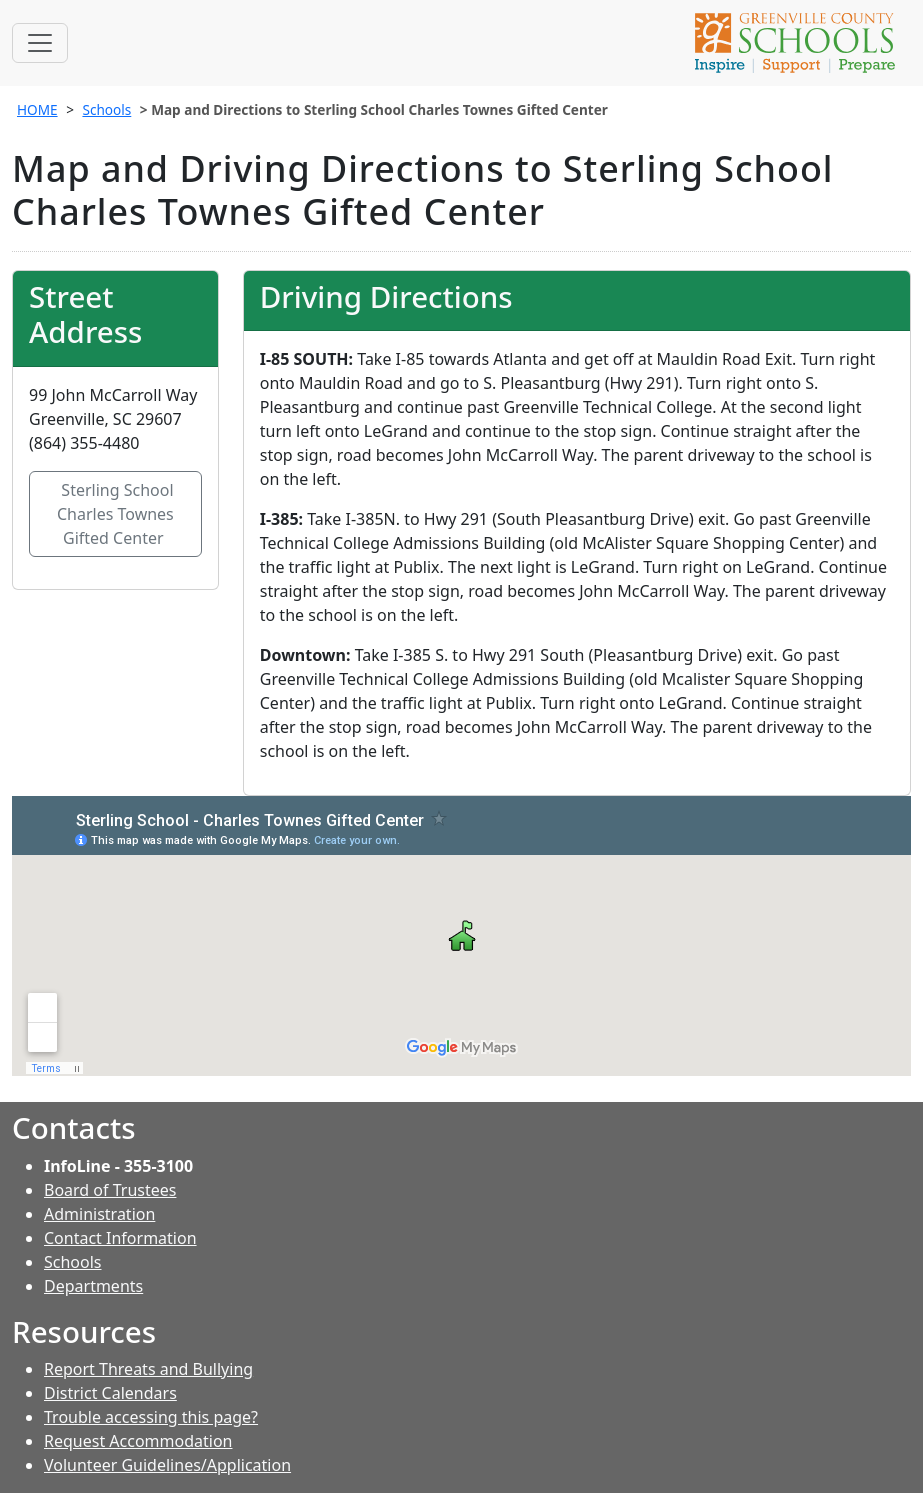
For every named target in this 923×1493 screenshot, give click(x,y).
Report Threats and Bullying (148, 1369)
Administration (99, 1214)
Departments (93, 1286)
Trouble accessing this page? (151, 1417)
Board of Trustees (110, 1190)
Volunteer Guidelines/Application (167, 1465)
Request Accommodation (138, 1441)
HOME (37, 109)
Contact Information (120, 1238)
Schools (106, 109)
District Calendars (110, 1393)
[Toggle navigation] (40, 43)
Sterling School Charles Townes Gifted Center (115, 514)
